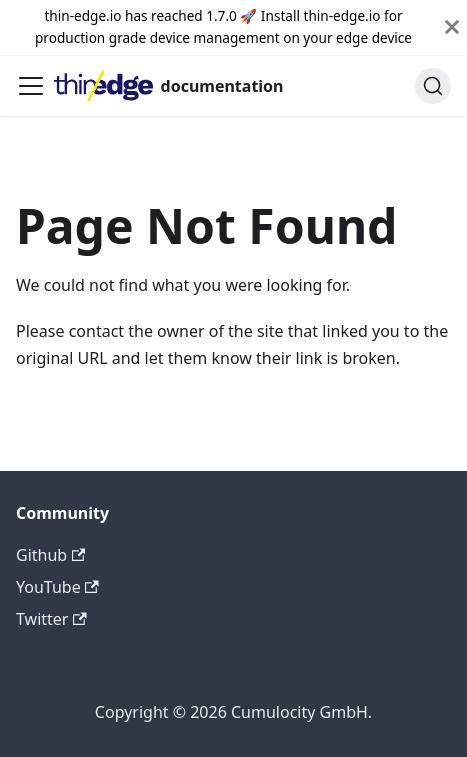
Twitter (51, 619)
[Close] (452, 27)
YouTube (57, 587)
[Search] (433, 86)
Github (50, 555)
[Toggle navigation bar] (31, 86)
